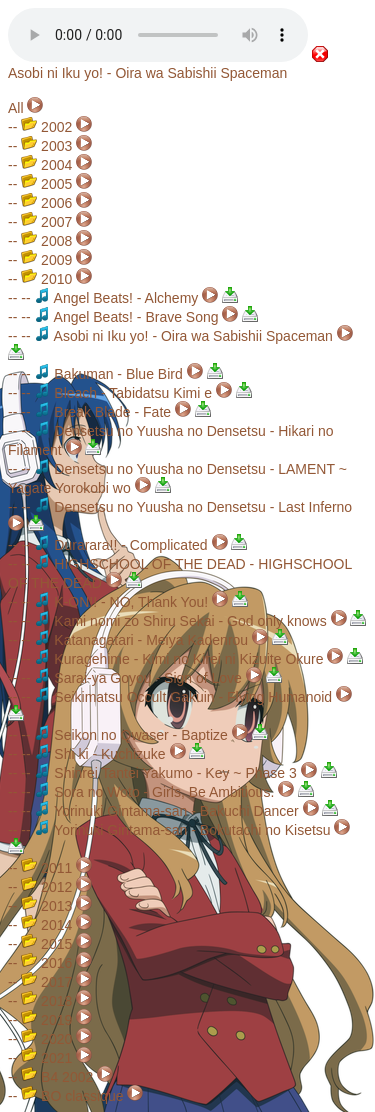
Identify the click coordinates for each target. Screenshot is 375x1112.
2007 (46, 222)
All (16, 108)
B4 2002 (57, 1077)
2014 (46, 925)
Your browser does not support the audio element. (158, 35)
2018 (46, 1001)
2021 (46, 1058)
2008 (46, 241)
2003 (46, 146)
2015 (46, 944)
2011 (46, 868)
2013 (46, 906)
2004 (46, 165)
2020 (46, 1039)
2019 (46, 1020)
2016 (46, 963)
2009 (46, 260)
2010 (46, 279)
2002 (46, 127)
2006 (46, 203)
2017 (46, 982)
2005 (46, 184)
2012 (46, 887)
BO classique (72, 1096)
